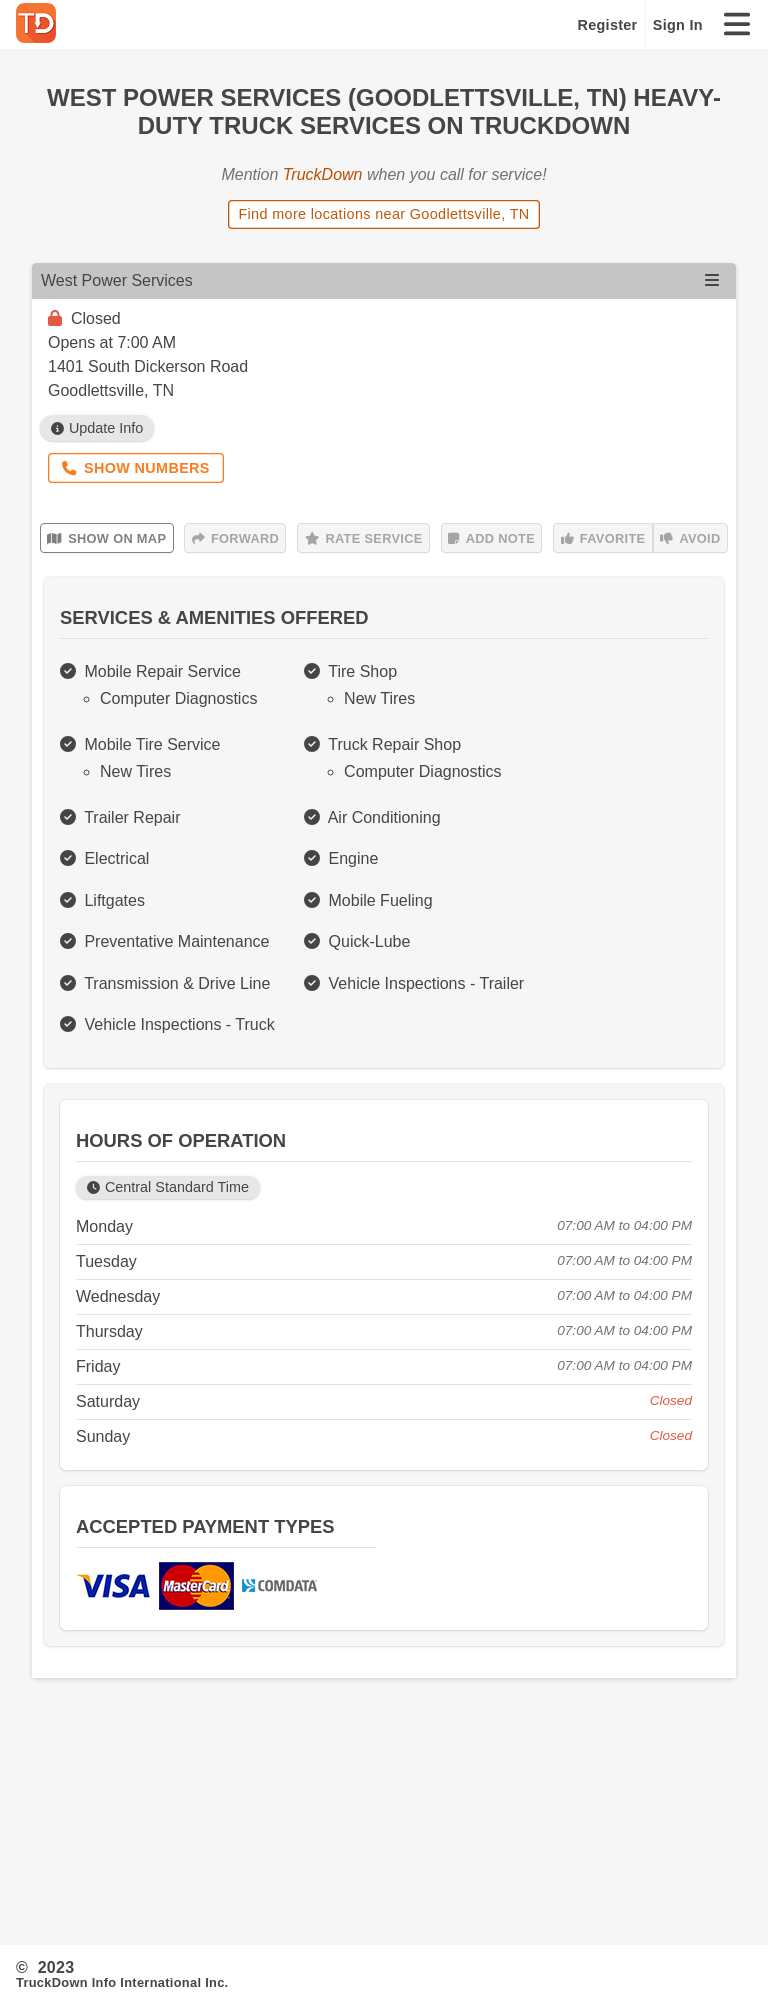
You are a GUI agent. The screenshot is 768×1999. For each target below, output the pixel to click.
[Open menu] (712, 280)
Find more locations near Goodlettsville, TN (383, 214)
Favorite (603, 538)
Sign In (678, 25)
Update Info (97, 428)
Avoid (690, 538)
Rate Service (364, 538)
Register (608, 25)
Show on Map (106, 538)
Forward (235, 538)
